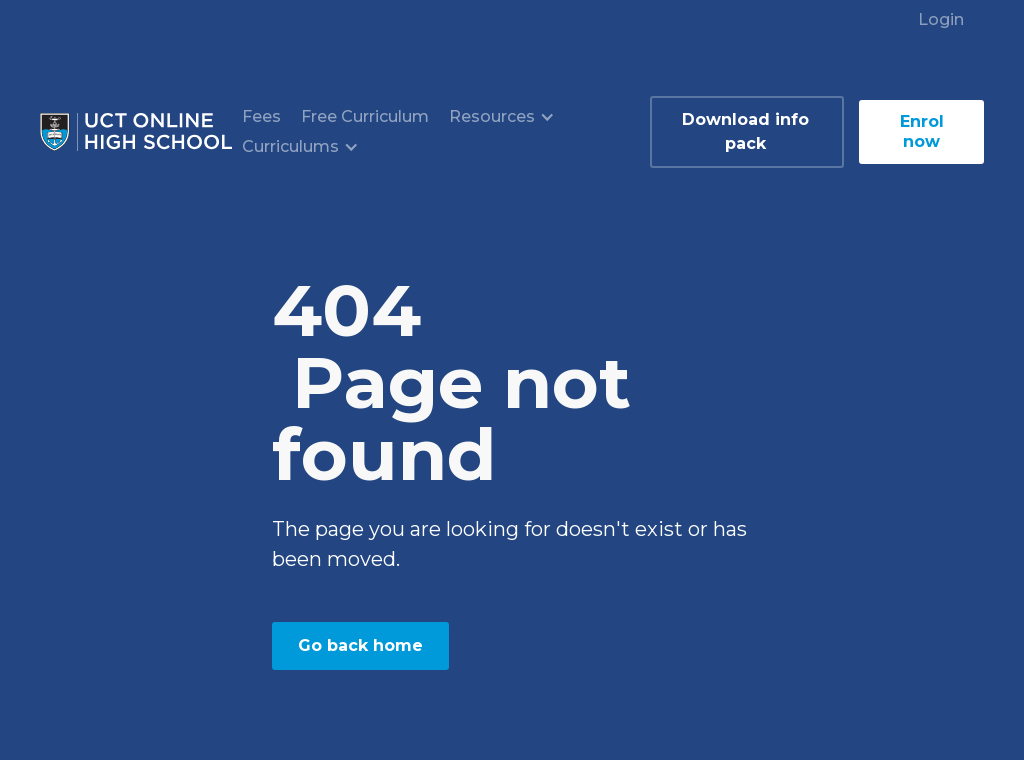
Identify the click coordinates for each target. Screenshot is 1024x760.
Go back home (360, 645)
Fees (261, 116)
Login (941, 19)
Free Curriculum (365, 116)
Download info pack (745, 131)
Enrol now (922, 131)
